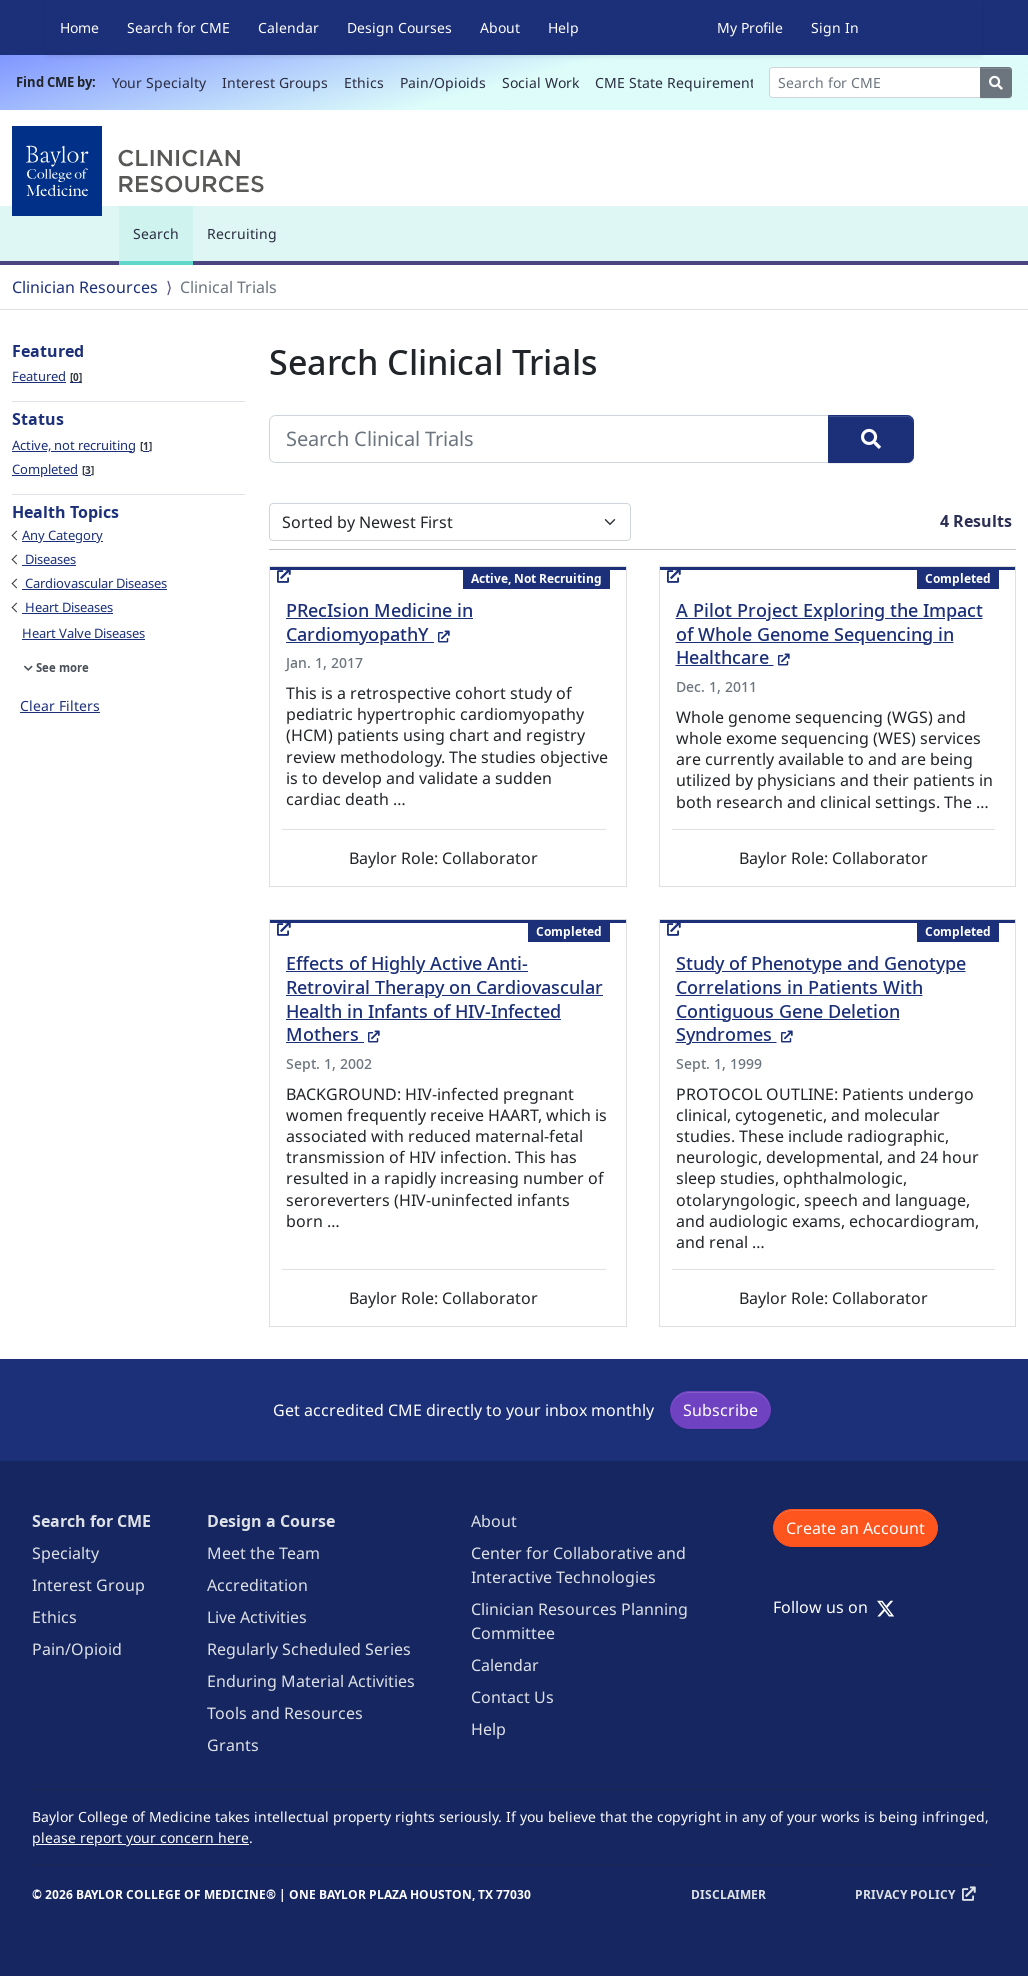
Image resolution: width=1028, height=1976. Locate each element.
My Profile (750, 27)
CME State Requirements (678, 82)
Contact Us (512, 1697)
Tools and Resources (285, 1713)
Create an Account (855, 1528)
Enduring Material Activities (311, 1681)
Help (563, 27)
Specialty (65, 1553)
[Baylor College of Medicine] (142, 171)
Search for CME (178, 27)
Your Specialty (159, 82)
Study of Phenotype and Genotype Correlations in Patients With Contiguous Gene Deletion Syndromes (821, 999)
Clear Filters (60, 705)
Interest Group (88, 1585)
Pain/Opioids (443, 82)
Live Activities (257, 1617)
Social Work (540, 82)
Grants (233, 1745)
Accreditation (257, 1585)
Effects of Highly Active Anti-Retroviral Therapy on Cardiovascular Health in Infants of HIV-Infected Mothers (444, 999)
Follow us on (834, 1607)
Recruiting (242, 233)
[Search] (875, 82)
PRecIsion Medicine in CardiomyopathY (379, 622)
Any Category (62, 535)
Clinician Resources (85, 287)
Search (161, 242)
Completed (53, 469)
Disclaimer (728, 1894)
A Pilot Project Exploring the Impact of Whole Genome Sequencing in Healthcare (829, 634)
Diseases (49, 559)
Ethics (364, 82)
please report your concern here (140, 1837)
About (500, 27)
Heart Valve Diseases (83, 633)
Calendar (288, 27)
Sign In (835, 27)
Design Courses (399, 27)
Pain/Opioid (77, 1649)
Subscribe (720, 1410)
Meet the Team (263, 1553)
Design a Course (271, 1521)
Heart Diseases (67, 607)
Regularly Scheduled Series (309, 1649)
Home (79, 27)
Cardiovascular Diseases (94, 583)
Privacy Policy (905, 1894)
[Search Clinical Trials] (549, 439)
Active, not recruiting (82, 445)
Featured (47, 376)
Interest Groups (275, 82)
